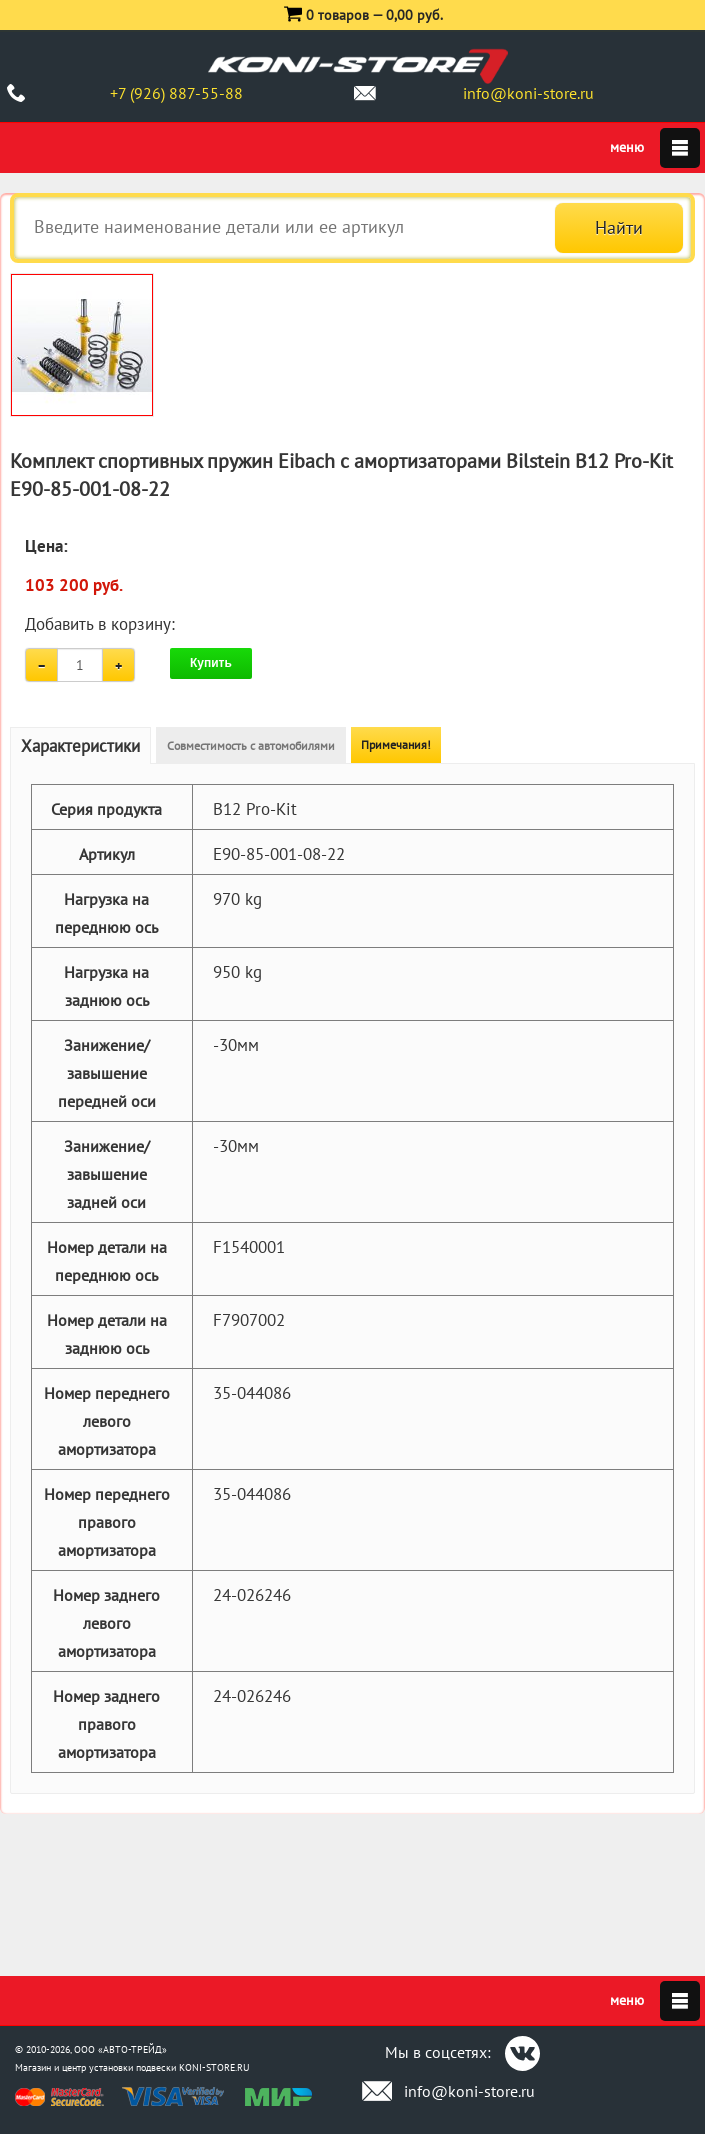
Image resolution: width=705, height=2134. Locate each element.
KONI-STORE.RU (214, 2067)
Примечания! (396, 744)
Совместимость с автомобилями (251, 745)
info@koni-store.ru (528, 93)
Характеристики (80, 746)
